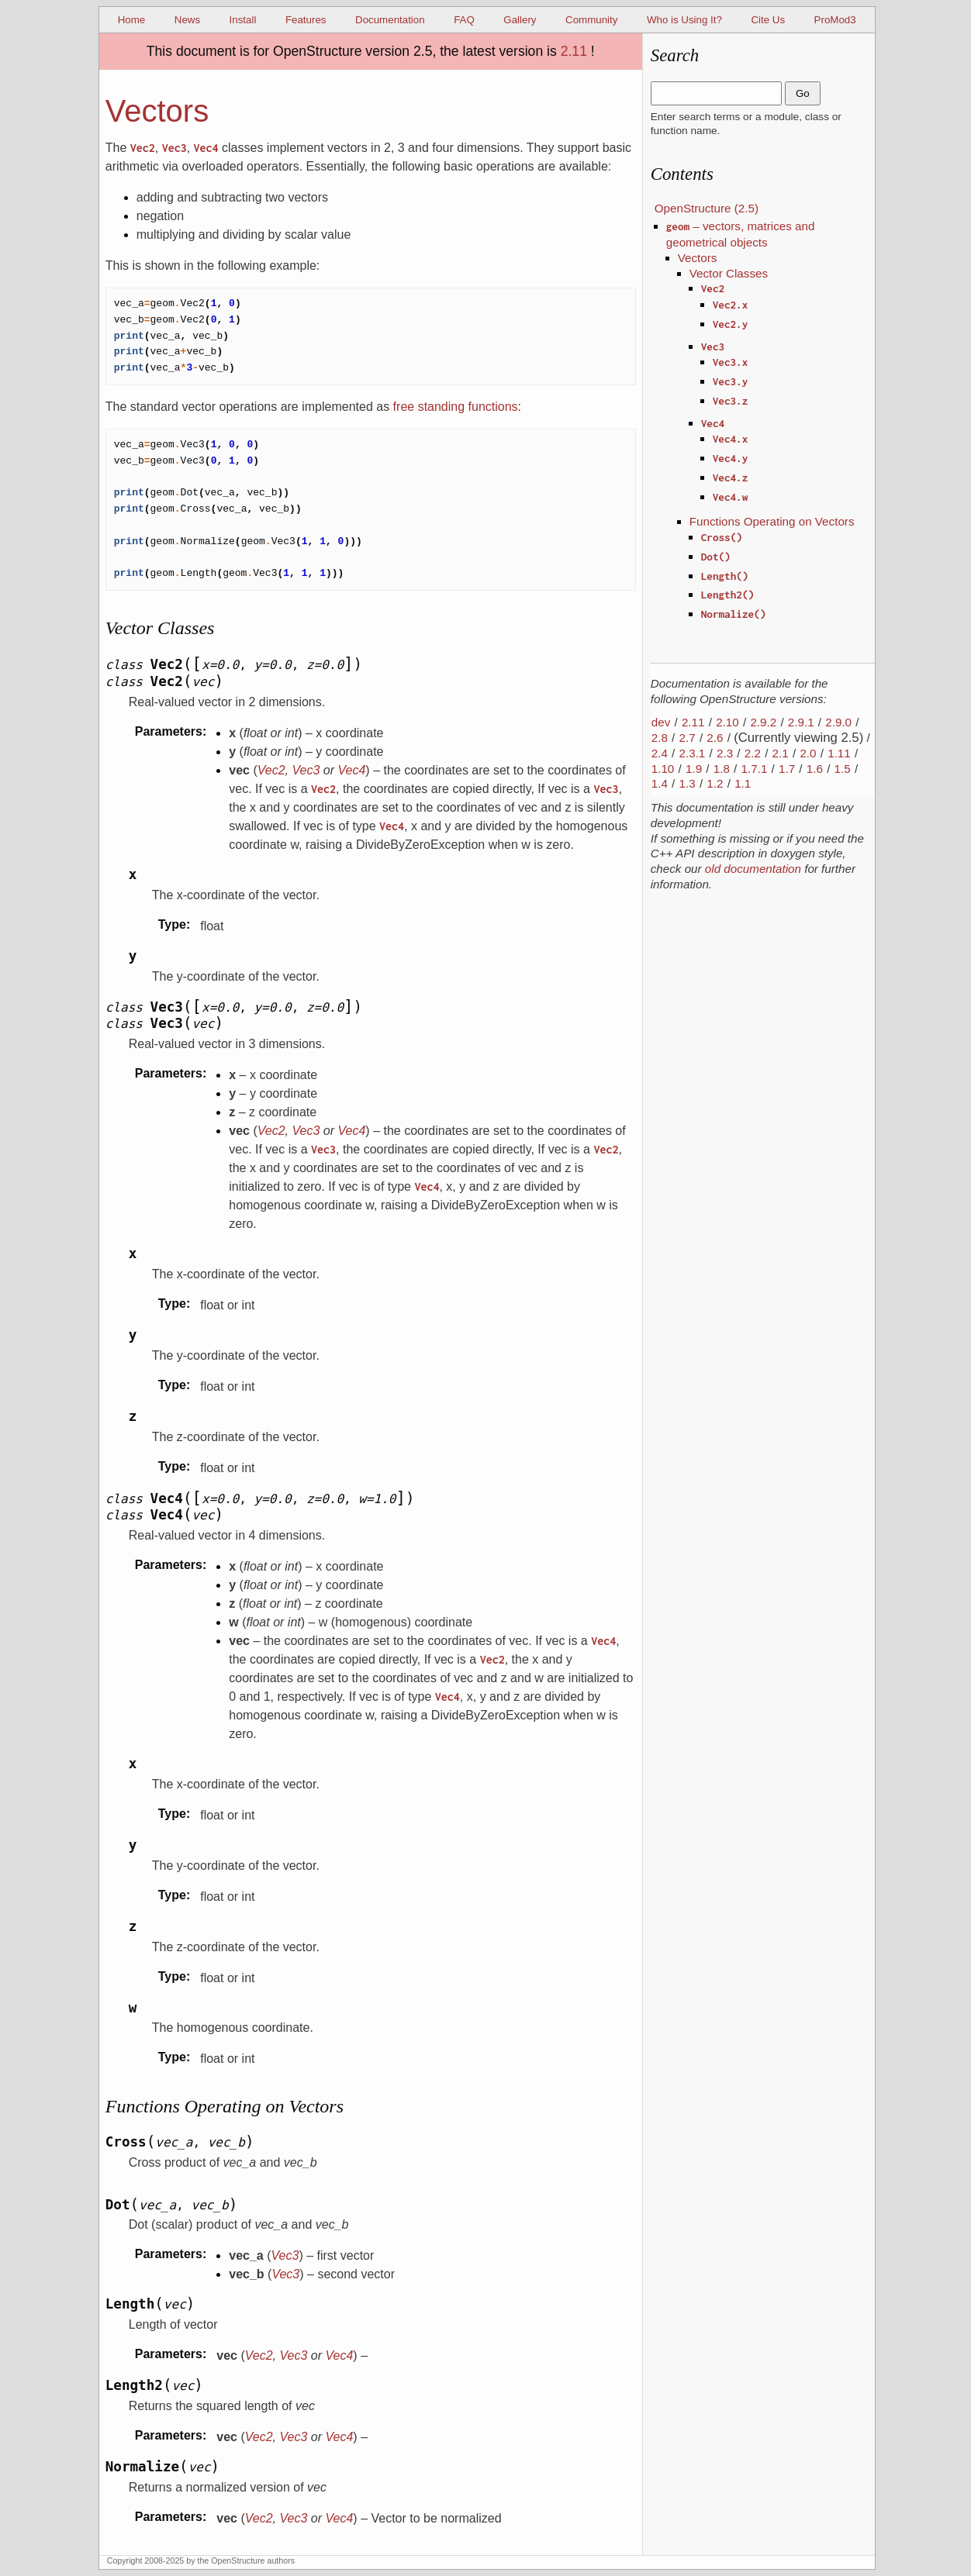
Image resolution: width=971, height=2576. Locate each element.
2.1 (780, 753)
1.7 (787, 768)
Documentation (390, 20)
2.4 (659, 753)
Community (591, 20)
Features (306, 20)
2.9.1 (801, 722)
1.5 (843, 768)
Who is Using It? (684, 20)
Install (243, 20)
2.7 (687, 737)
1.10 (663, 768)
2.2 (753, 753)
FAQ (464, 20)
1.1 (742, 783)
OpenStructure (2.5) (706, 208)
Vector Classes (728, 273)
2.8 (659, 737)
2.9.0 (838, 722)
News (187, 20)
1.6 (815, 768)
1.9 (694, 768)
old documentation (753, 868)
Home (132, 20)
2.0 (808, 753)
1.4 (659, 783)
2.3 (725, 753)
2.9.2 (763, 722)
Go (803, 93)
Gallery (519, 20)
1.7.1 (754, 768)
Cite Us (768, 20)
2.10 (727, 722)
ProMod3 (835, 20)
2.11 (574, 51)
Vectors (697, 257)
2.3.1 (692, 753)
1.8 (722, 768)
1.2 (715, 783)
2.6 (715, 737)
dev (661, 722)
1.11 (839, 753)
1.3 (687, 783)
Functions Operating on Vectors (772, 521)
